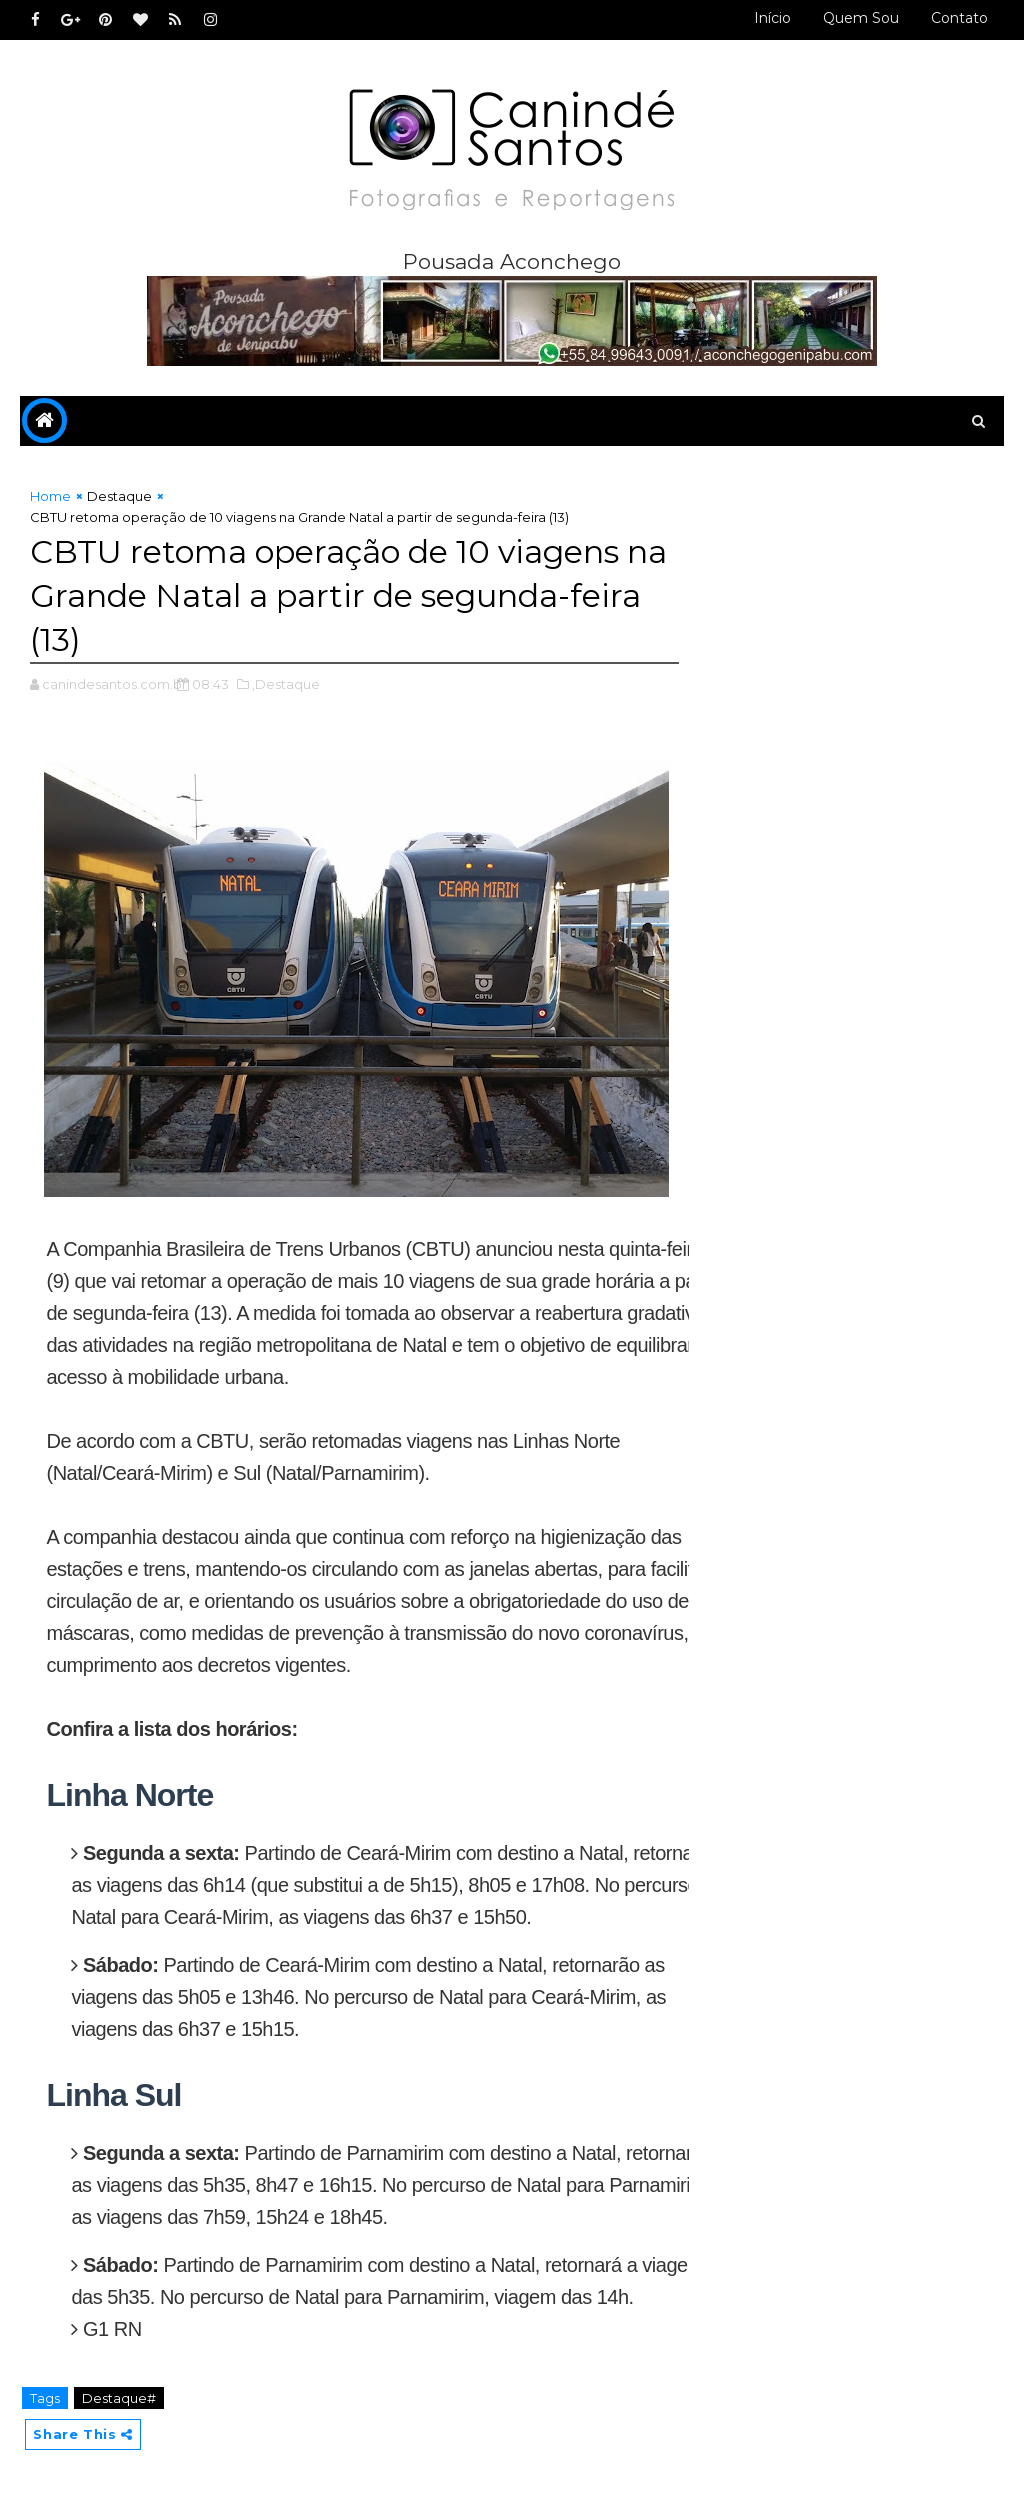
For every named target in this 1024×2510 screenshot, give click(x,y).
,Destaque (286, 684)
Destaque (119, 496)
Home (50, 496)
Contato (959, 18)
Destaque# (119, 2398)
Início (772, 18)
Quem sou (861, 18)
